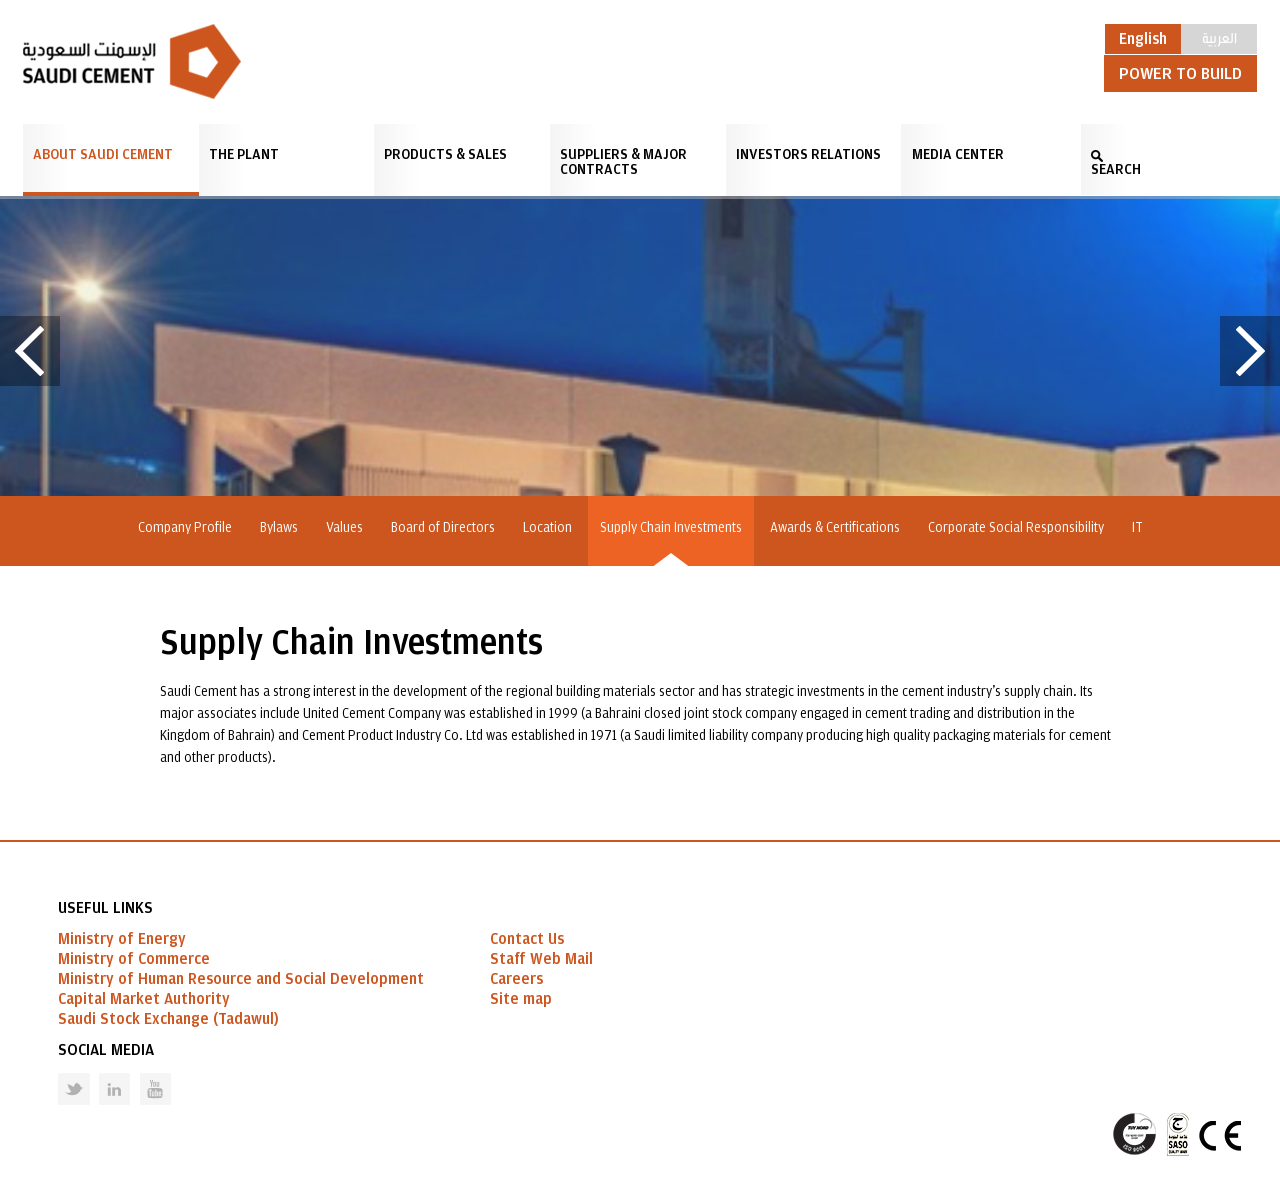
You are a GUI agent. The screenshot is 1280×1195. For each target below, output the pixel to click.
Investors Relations (808, 154)
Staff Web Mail (541, 959)
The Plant (244, 154)
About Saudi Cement (103, 154)
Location (547, 528)
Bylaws (279, 528)
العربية (1219, 37)
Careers (516, 979)
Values (344, 528)
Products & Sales (445, 154)
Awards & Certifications (835, 528)
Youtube (143, 1073)
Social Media (106, 1050)
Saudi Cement (132, 61)
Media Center (958, 154)
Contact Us (527, 939)
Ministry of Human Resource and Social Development (241, 979)
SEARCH (1116, 169)
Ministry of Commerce (134, 959)
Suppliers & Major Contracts (623, 162)
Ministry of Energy (122, 939)
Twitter (59, 1073)
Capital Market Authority (144, 999)
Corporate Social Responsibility (1016, 528)
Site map (521, 999)
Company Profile (185, 528)
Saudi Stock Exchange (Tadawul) (168, 1019)
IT (1137, 528)
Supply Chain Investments (671, 528)
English (1143, 39)
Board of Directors (443, 528)
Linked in (101, 1073)
